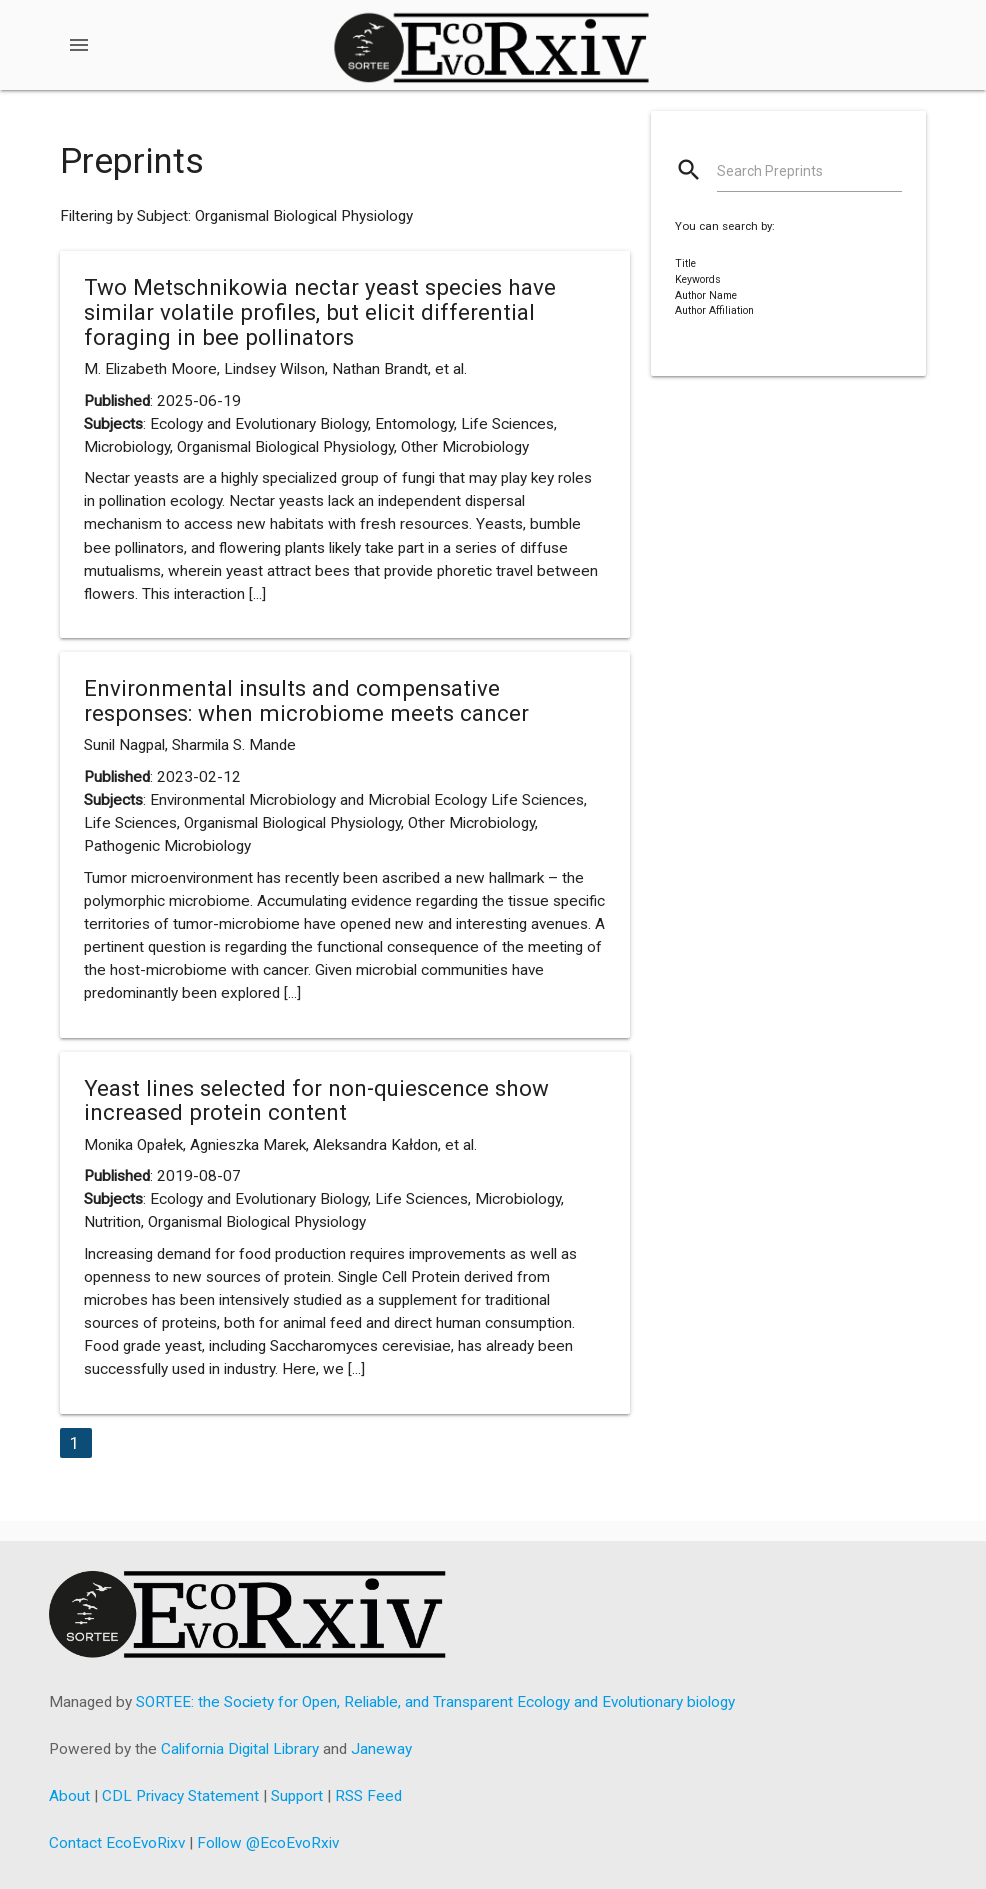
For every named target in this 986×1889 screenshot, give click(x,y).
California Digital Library (240, 1749)
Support (297, 1796)
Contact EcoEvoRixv (117, 1843)
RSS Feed (368, 1796)
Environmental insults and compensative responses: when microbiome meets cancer (306, 700)
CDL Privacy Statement (180, 1796)
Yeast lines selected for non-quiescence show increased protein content (316, 1100)
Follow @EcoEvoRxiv (268, 1843)
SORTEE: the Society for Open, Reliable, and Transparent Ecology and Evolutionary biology (435, 1702)
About (69, 1796)
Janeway (381, 1749)
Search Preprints (770, 171)
